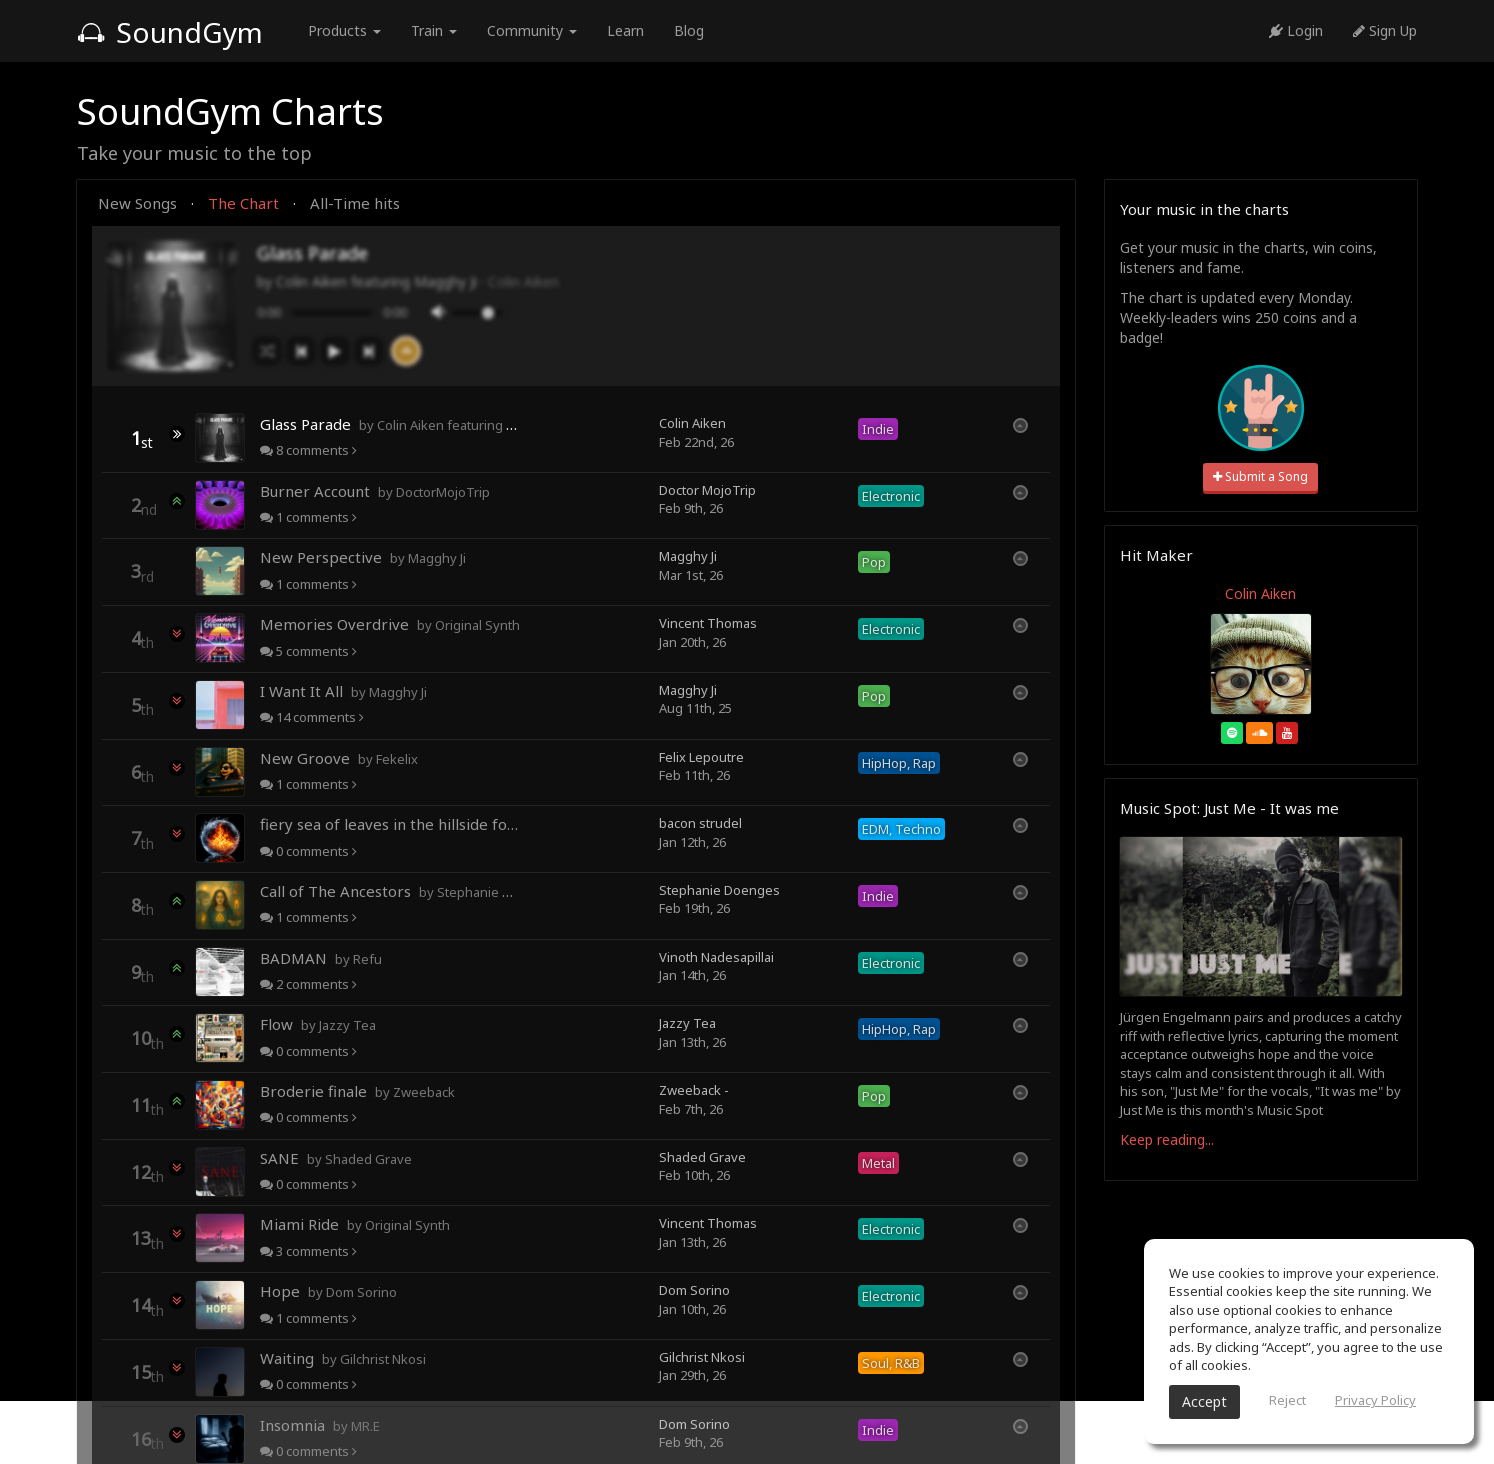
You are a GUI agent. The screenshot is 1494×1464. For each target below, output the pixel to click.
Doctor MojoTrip (707, 490)
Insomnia (320, 1425)
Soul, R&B (891, 1363)
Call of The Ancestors (390, 891)
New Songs (137, 203)
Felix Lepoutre (701, 757)
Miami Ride (355, 1224)
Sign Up (1385, 30)
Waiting (343, 1358)
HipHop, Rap (899, 763)
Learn (625, 30)
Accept (1204, 1401)
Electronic (891, 496)
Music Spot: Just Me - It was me (1229, 808)
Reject (1287, 1400)
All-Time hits (355, 203)
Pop (874, 562)
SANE (336, 1158)
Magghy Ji (688, 556)
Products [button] (344, 30)
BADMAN (321, 958)
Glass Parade (390, 424)
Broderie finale (357, 1091)
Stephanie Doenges (719, 890)
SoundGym (170, 32)
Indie (878, 429)
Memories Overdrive (390, 624)
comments (308, 450)
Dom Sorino (694, 1290)
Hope (328, 1291)
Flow (318, 1024)
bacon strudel (700, 823)
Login (1296, 30)
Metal (878, 1163)
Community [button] (532, 30)
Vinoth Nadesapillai (716, 957)
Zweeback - (694, 1090)
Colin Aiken (523, 281)
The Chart (243, 203)
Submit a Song (1260, 476)
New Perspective (363, 557)
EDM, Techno (901, 829)
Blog (689, 30)
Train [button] (434, 30)
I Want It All (343, 691)
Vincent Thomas (708, 623)
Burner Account (375, 491)
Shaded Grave (702, 1157)
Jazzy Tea (687, 1023)
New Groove (339, 758)
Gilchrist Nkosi (702, 1357)
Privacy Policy (1375, 1400)
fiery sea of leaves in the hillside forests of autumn (390, 824)
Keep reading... (1167, 1139)
